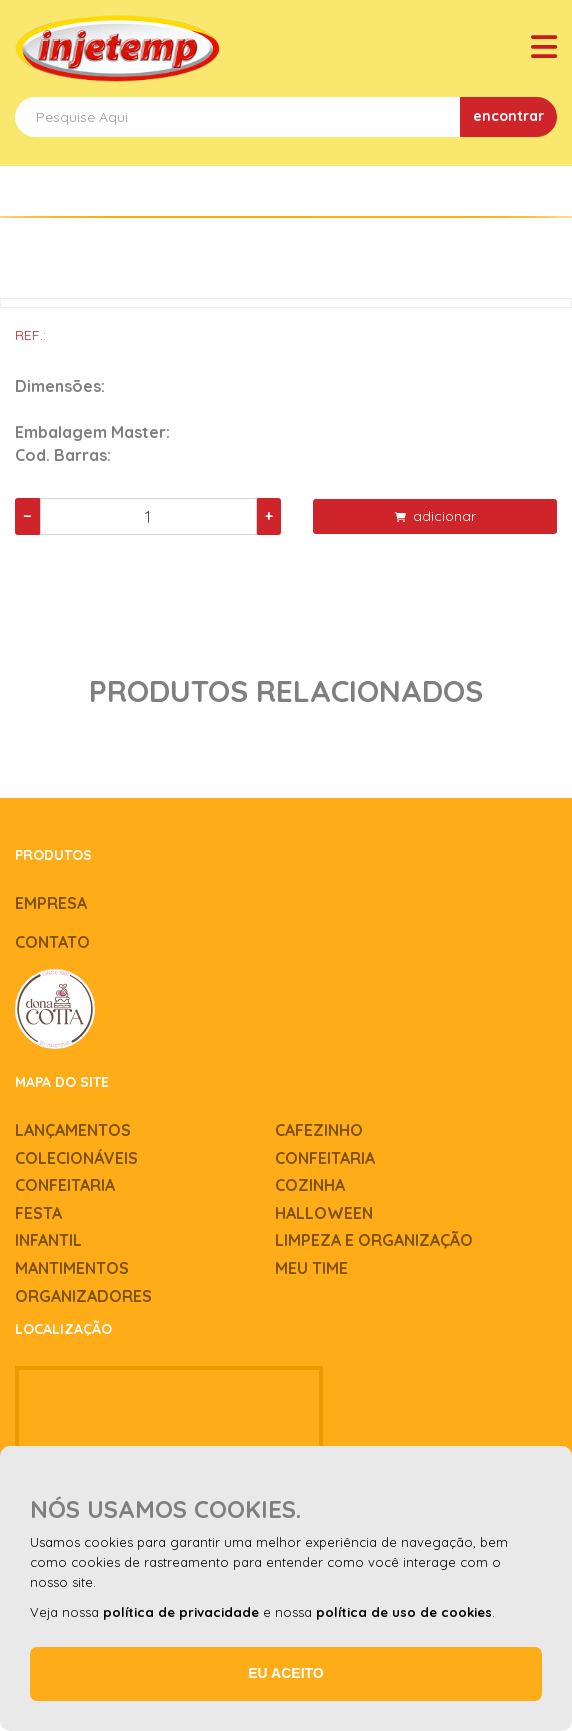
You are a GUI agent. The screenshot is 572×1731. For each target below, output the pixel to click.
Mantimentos (72, 1268)
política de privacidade (181, 1612)
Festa (38, 1213)
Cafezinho (319, 1130)
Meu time (311, 1268)
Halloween (324, 1213)
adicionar (435, 516)
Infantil (48, 1240)
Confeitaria (325, 1158)
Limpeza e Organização (374, 1240)
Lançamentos (73, 1130)
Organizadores (83, 1296)
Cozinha (310, 1185)
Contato (52, 942)
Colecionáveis (76, 1158)
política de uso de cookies (404, 1612)
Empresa (51, 903)
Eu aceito (285, 1673)
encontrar (508, 116)
